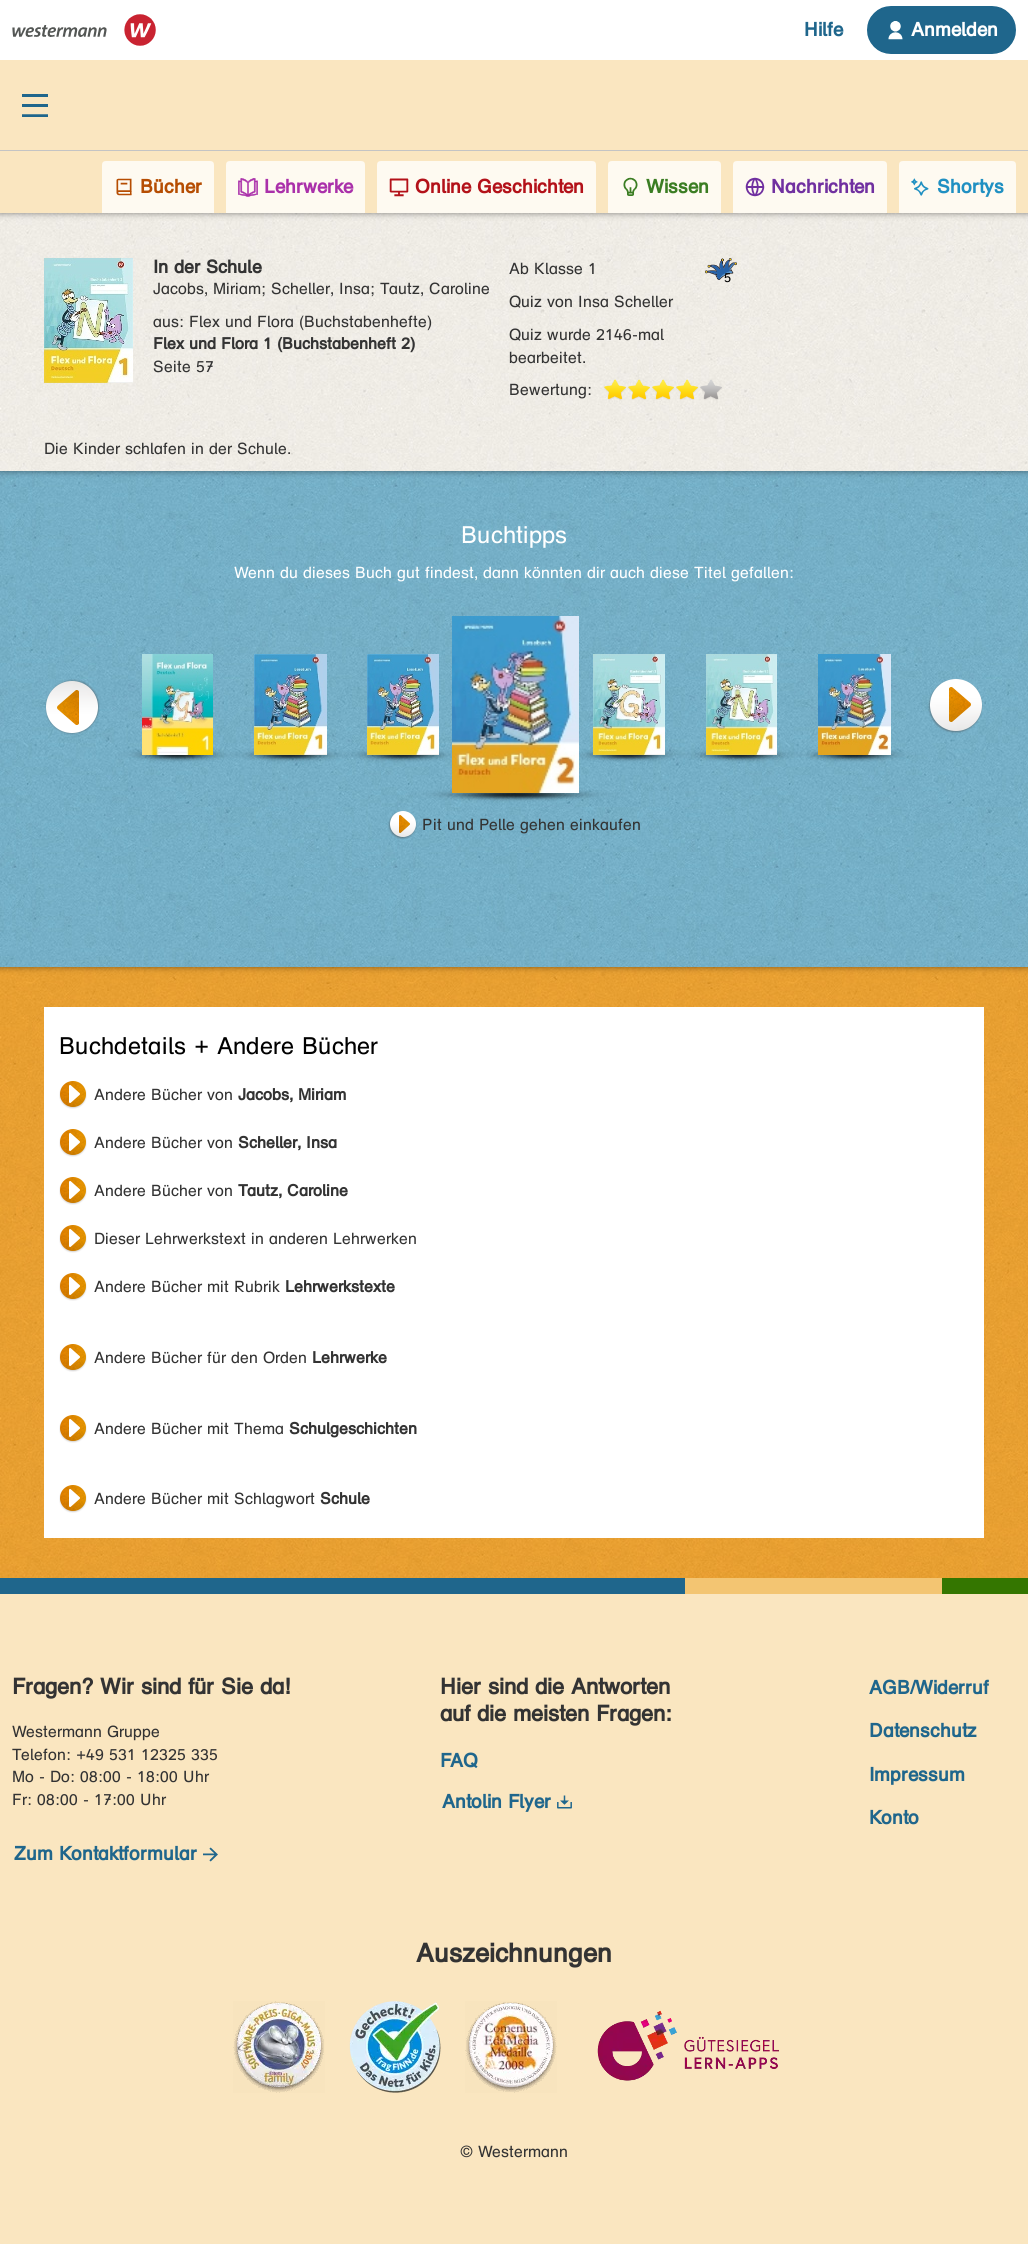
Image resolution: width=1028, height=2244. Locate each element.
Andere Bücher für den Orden (240, 1357)
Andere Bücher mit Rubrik (244, 1286)
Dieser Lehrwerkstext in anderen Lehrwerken (255, 1238)
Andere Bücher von (220, 1094)
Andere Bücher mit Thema (255, 1428)
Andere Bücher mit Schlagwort (232, 1498)
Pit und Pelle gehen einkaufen (531, 824)
